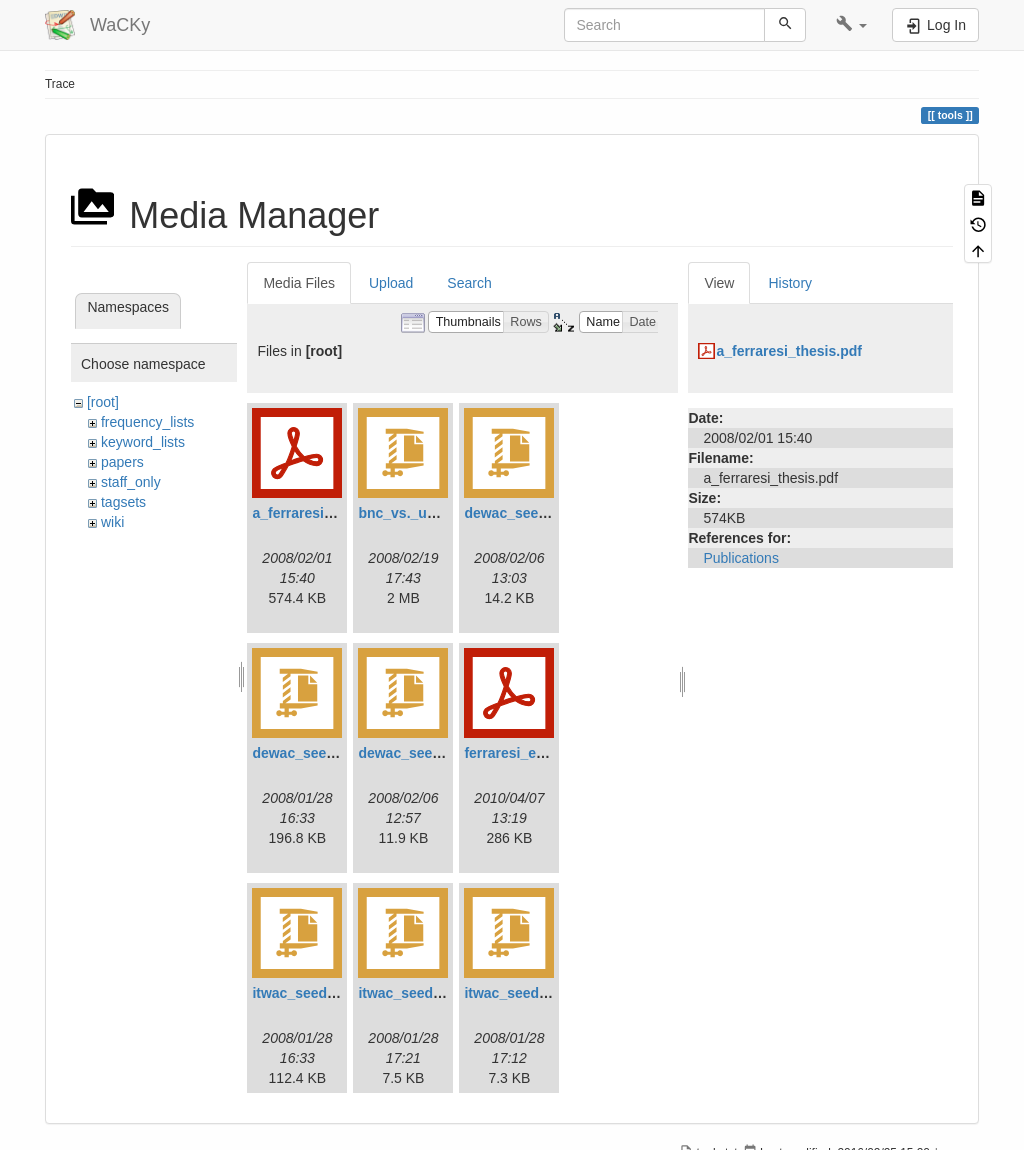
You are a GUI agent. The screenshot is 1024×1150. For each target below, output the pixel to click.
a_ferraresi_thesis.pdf (325, 513)
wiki (112, 522)
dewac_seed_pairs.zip (537, 513)
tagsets (123, 502)
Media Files (299, 283)
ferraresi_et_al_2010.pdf (544, 753)
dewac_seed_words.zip (435, 753)
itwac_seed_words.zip (537, 993)
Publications (741, 558)
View (719, 283)
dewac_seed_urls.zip (321, 753)
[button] (851, 25)
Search (469, 283)
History (790, 283)
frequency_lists (147, 422)
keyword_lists (143, 442)
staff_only (131, 482)
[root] (103, 402)
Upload (391, 283)
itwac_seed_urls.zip (318, 993)
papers (122, 462)
